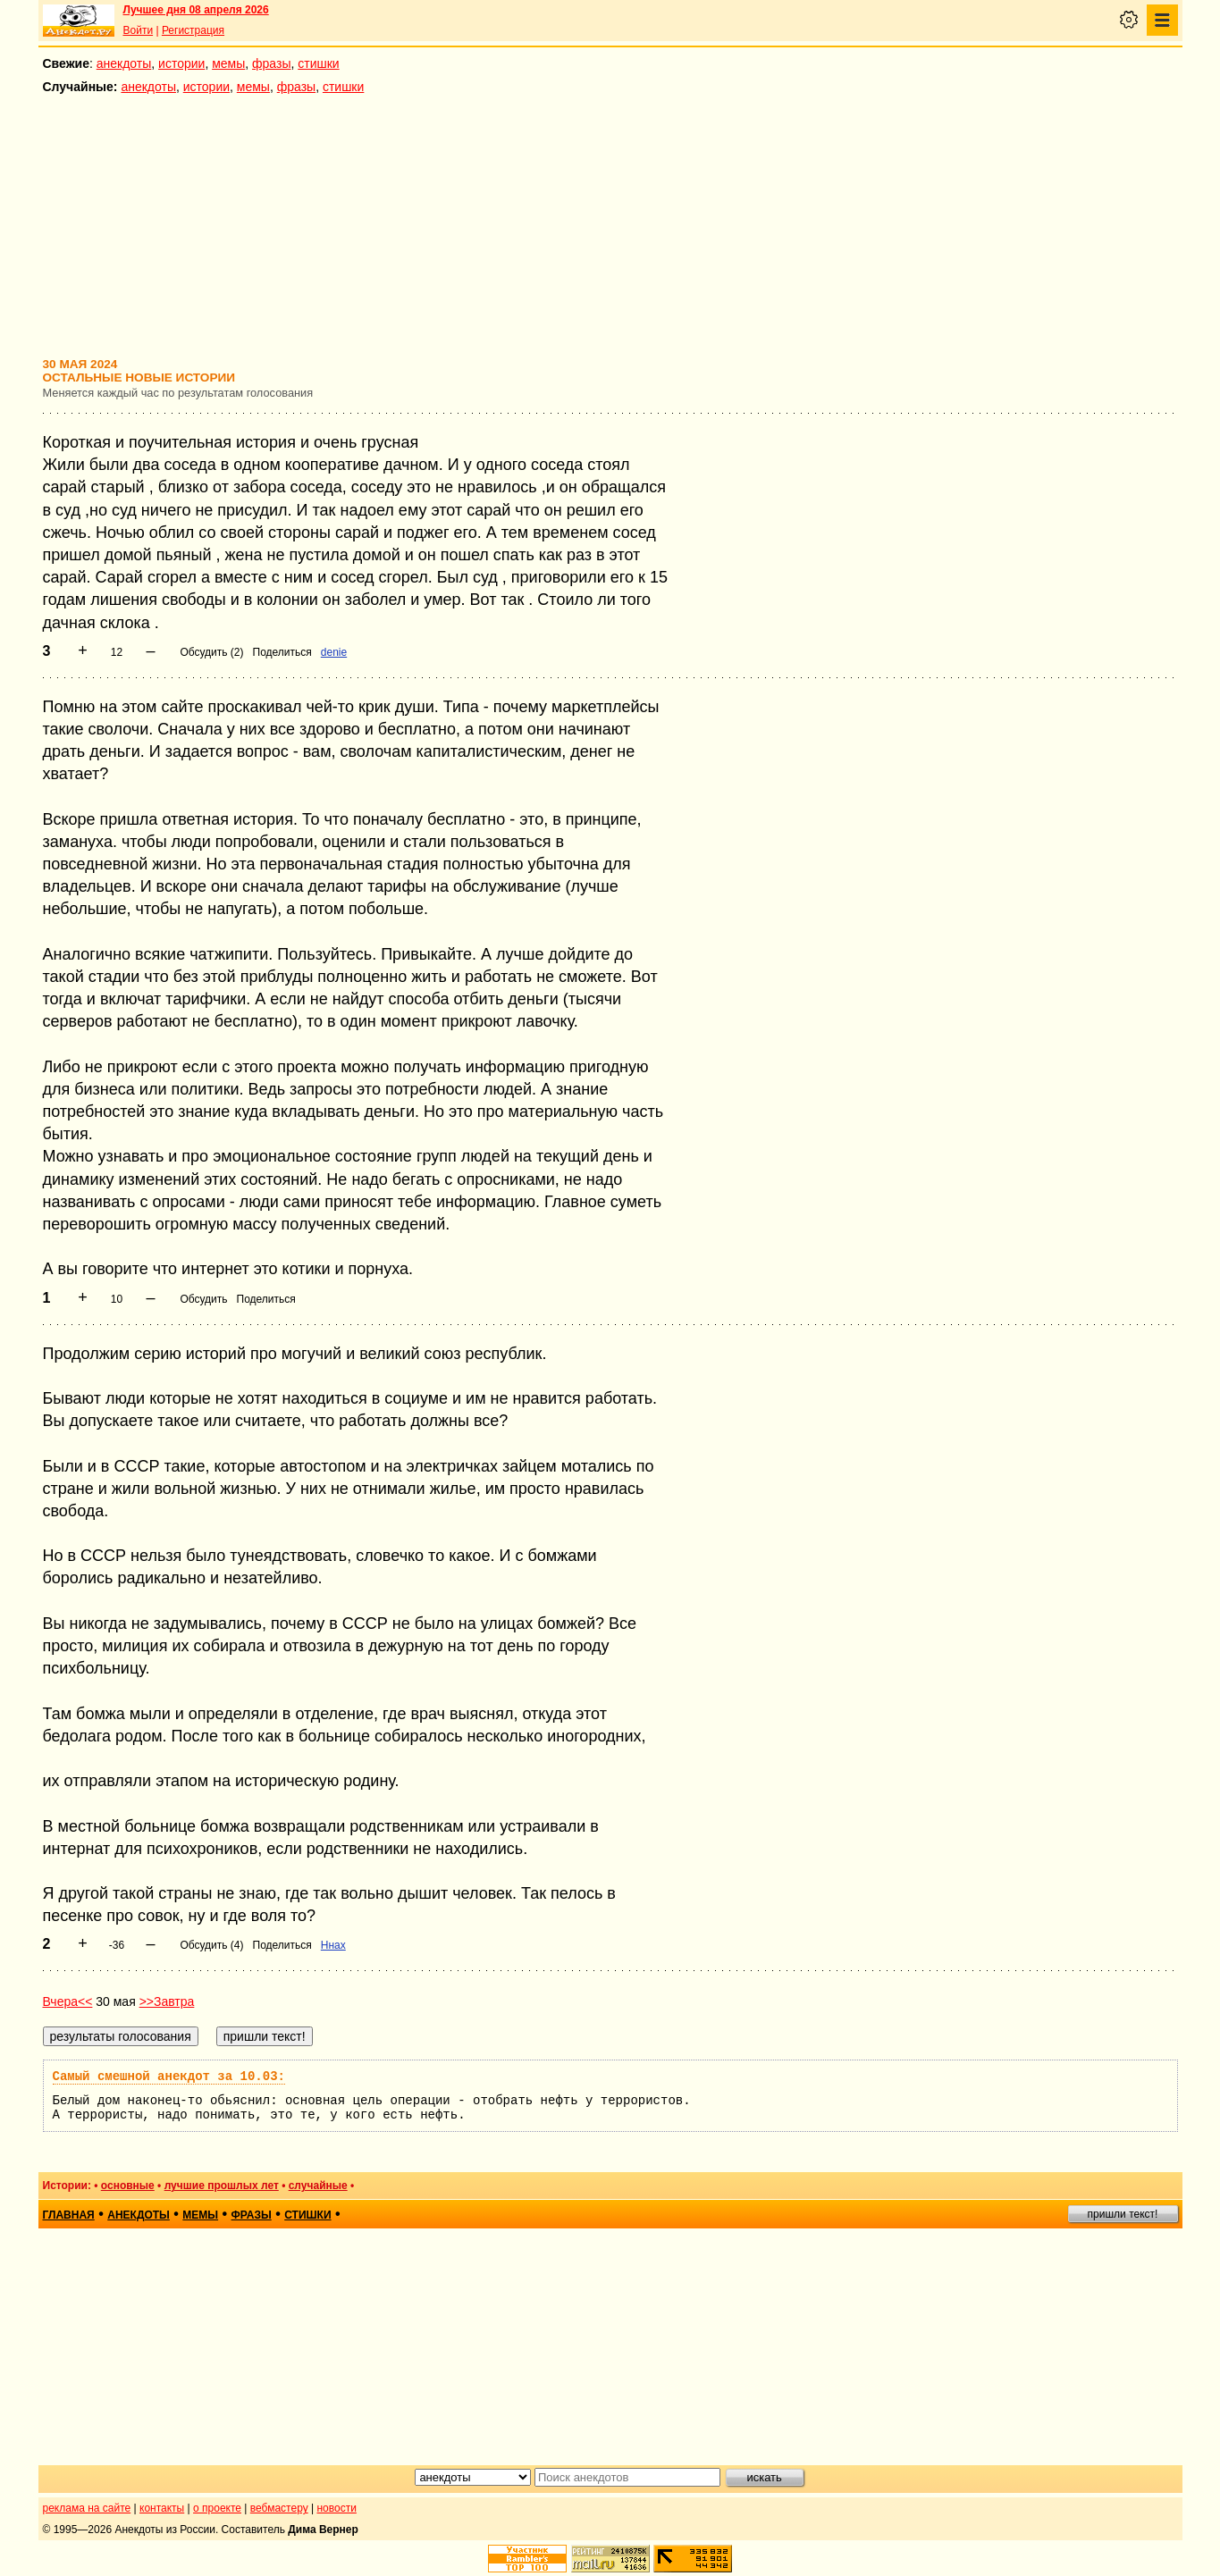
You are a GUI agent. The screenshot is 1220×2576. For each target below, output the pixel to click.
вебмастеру (279, 2508)
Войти (138, 30)
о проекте (217, 2508)
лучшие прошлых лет (221, 2185)
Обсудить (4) (211, 1945)
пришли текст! (1123, 2214)
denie (334, 652)
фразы (271, 63)
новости (336, 2508)
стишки (318, 63)
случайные (318, 2185)
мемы (228, 63)
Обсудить (203, 1299)
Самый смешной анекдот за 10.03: (169, 2076)
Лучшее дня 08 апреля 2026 (196, 10)
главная (69, 2215)
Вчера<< (68, 2001)
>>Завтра (167, 2001)
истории (181, 63)
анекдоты (124, 63)
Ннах (333, 1945)
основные (128, 2185)
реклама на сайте (87, 2508)
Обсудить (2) (211, 652)
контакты (161, 2508)
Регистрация (193, 30)
